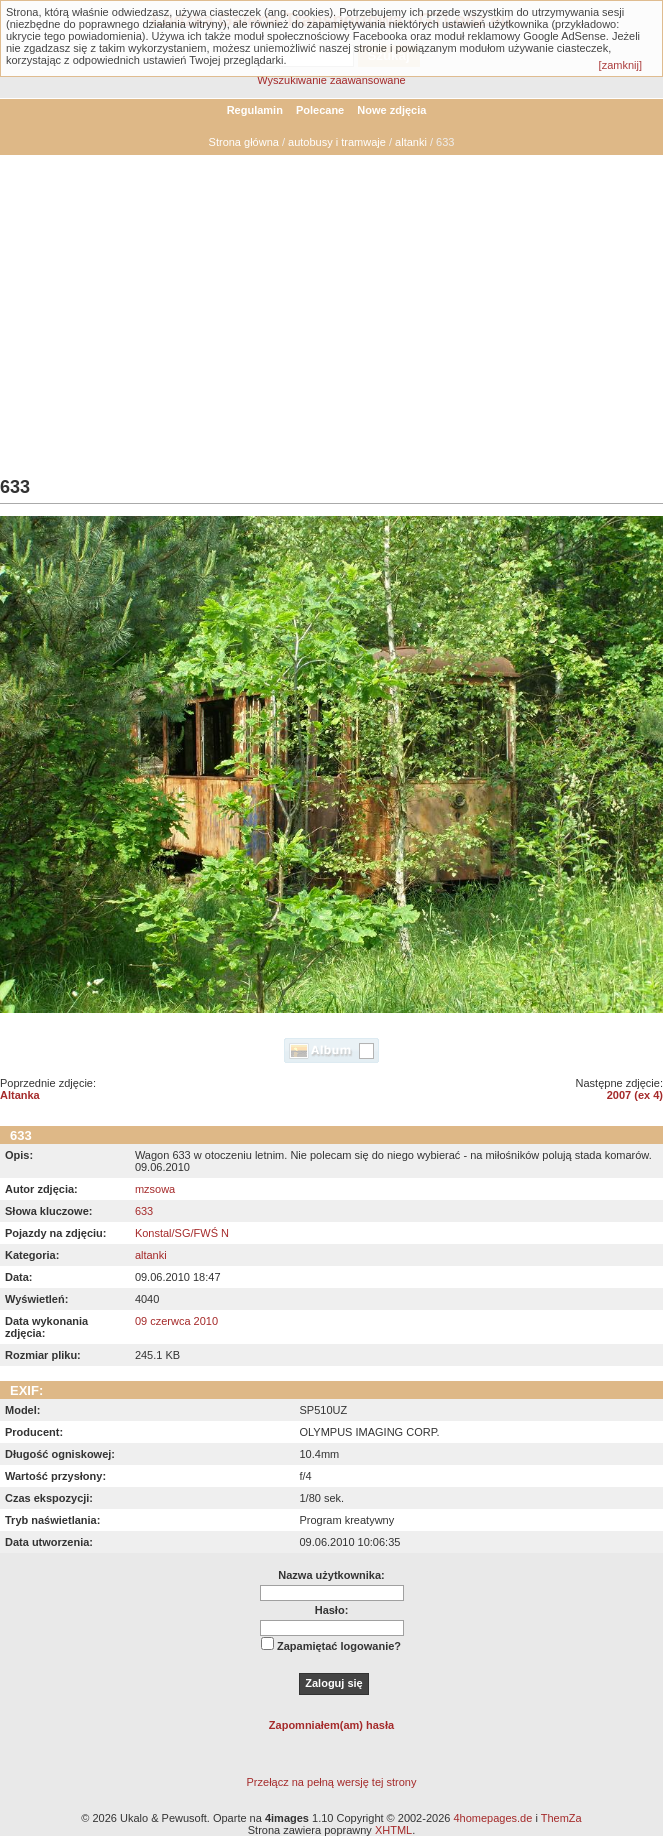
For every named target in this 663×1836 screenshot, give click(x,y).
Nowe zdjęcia (391, 110)
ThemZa (561, 1818)
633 (144, 1211)
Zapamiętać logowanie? (339, 1646)
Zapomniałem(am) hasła (331, 1725)
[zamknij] (620, 65)
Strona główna (244, 142)
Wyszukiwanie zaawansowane (331, 80)
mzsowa (155, 1189)
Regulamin (255, 110)
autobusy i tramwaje (337, 142)
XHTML (393, 1830)
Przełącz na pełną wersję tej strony (332, 1782)
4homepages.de (492, 1818)
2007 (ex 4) (635, 1095)
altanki (411, 142)
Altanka (20, 1095)
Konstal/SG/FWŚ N (182, 1233)
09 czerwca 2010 (176, 1321)
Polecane (320, 110)
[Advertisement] (331, 305)
